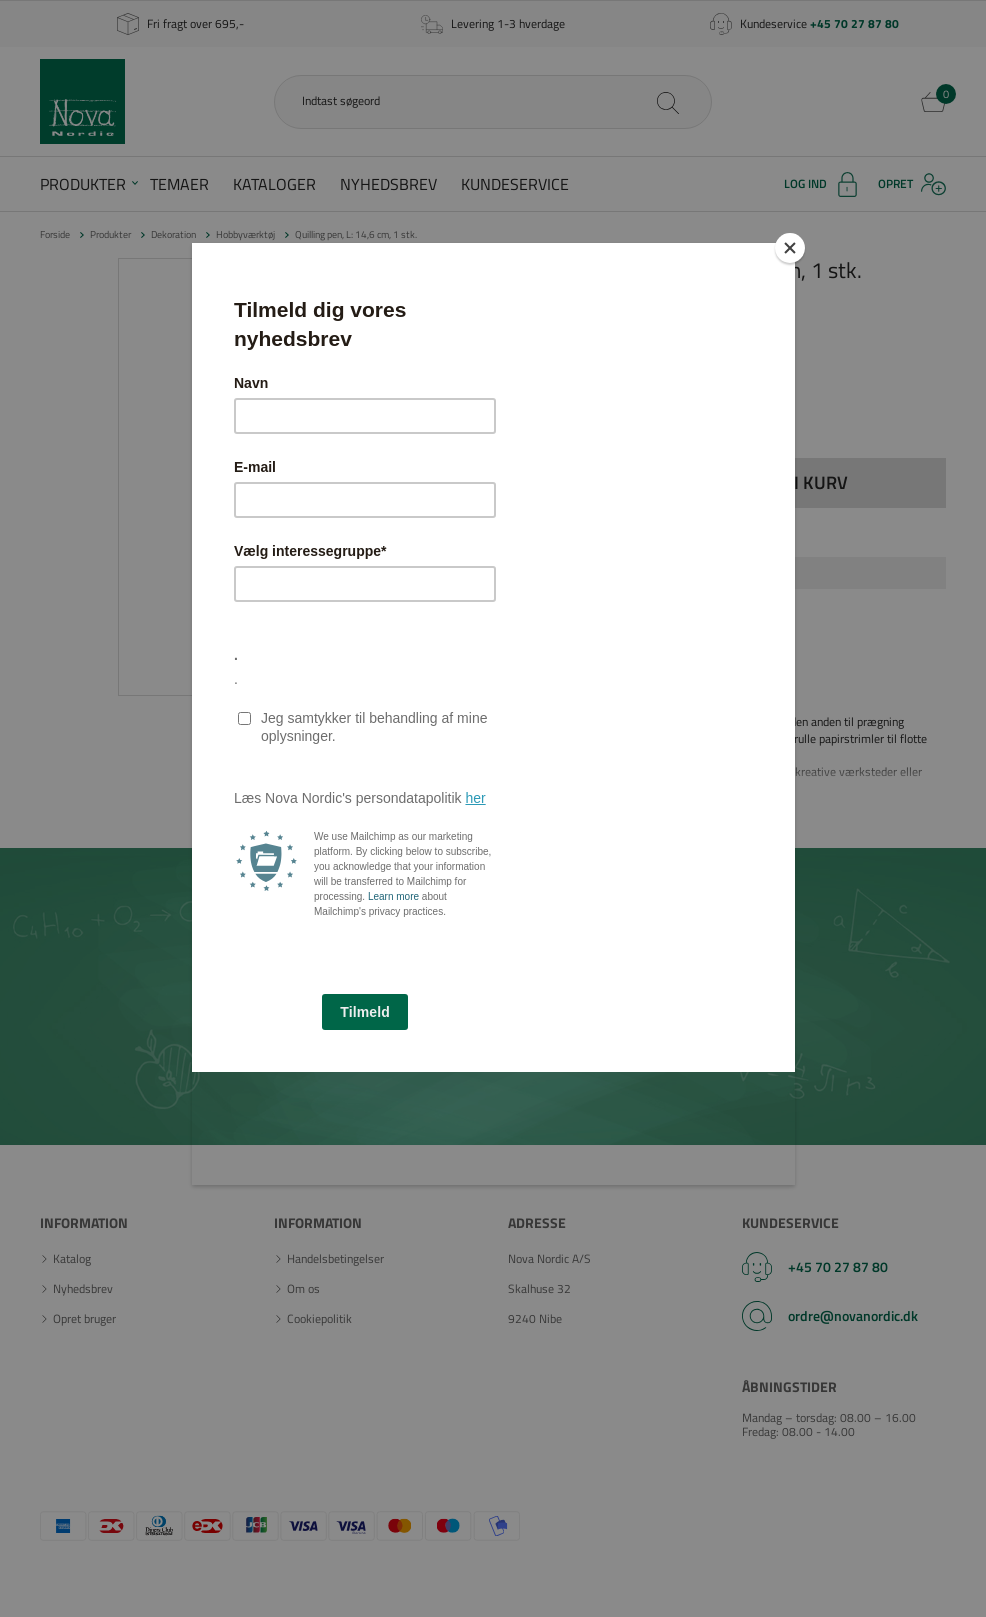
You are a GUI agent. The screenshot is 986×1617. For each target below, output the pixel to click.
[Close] (790, 248)
